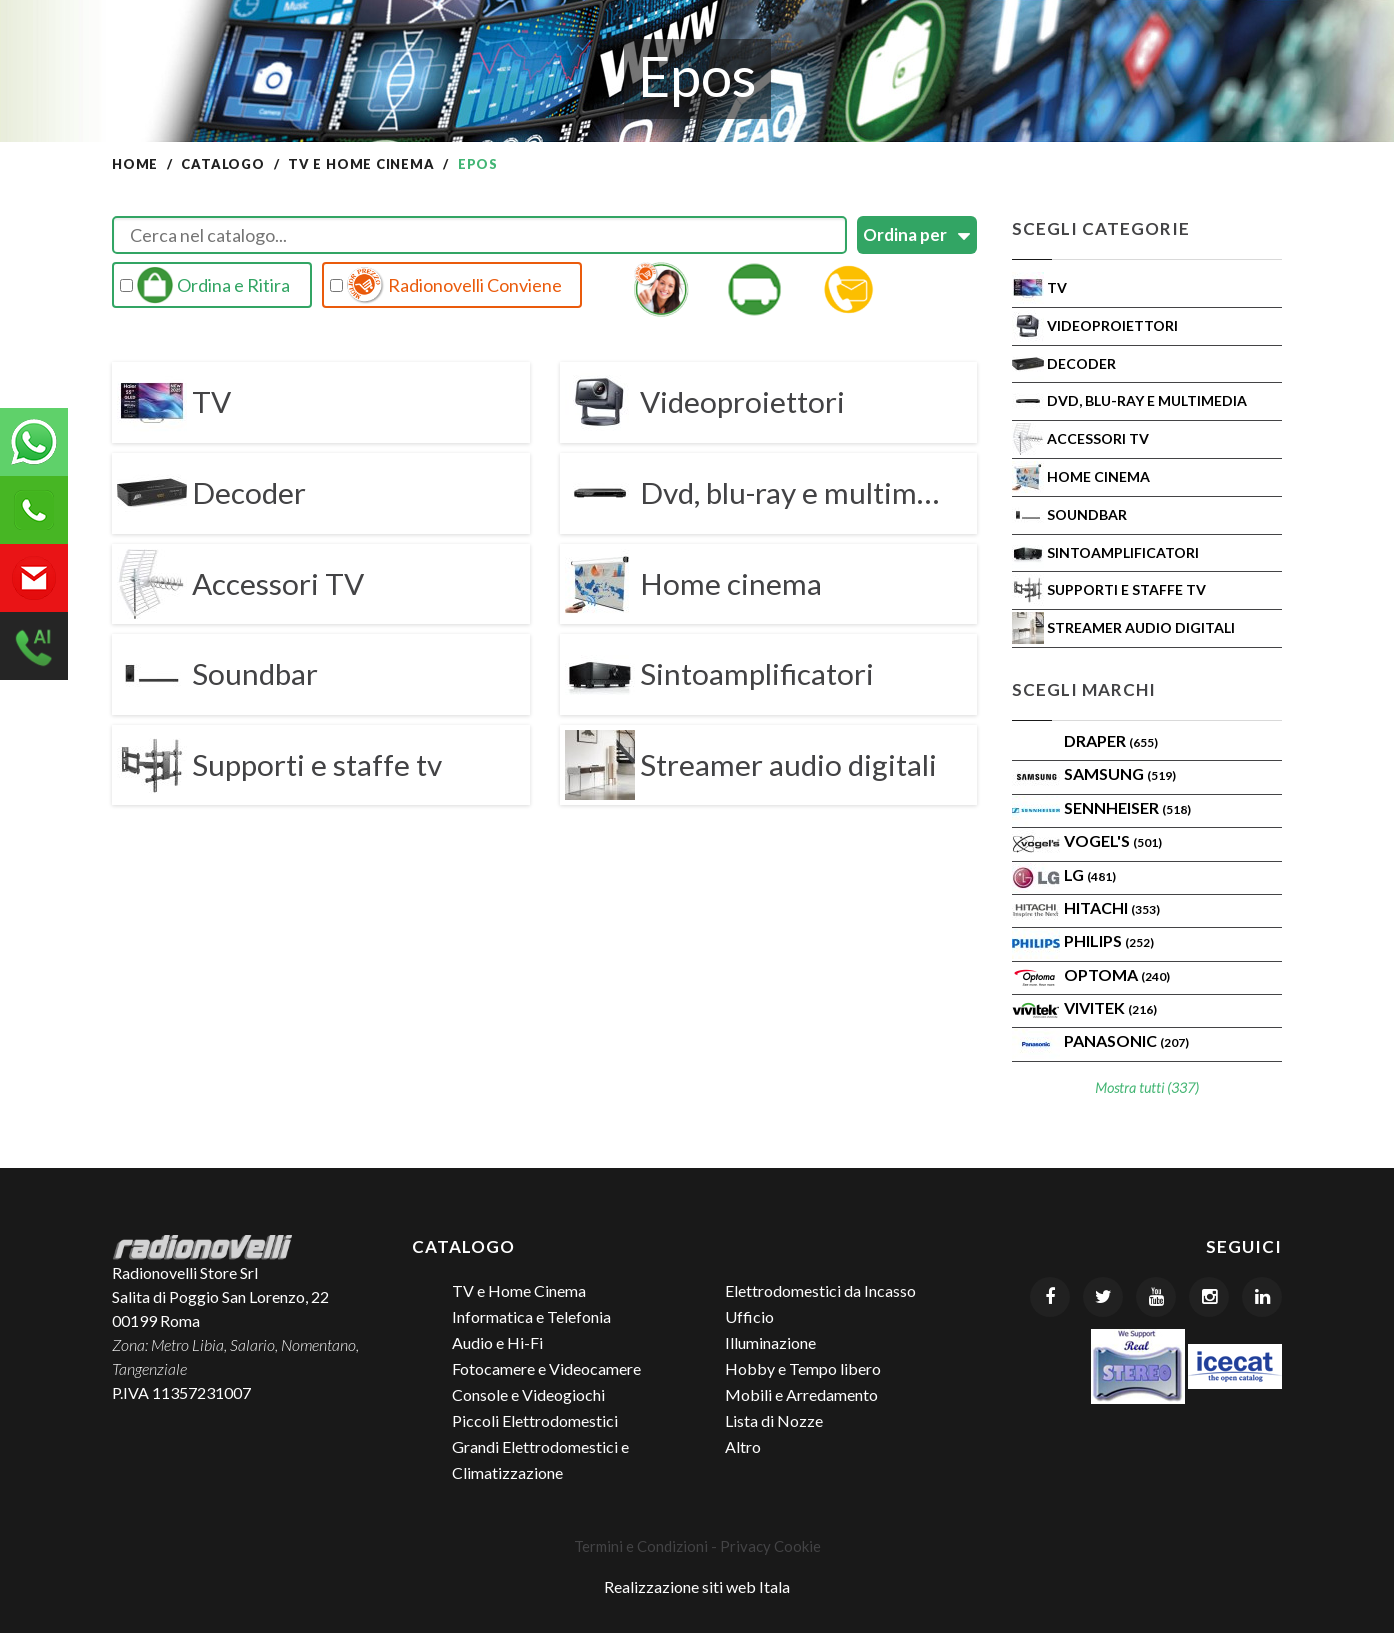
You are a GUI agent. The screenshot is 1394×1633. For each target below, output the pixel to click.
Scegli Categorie (1101, 228)
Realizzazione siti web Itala (697, 1586)
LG (1090, 874)
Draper (1111, 740)
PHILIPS (1109, 940)
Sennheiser (1127, 807)
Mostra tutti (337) (1147, 1087)
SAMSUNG (1120, 773)
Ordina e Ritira (205, 285)
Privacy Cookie (770, 1546)
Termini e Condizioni (641, 1546)
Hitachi (1112, 907)
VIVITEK (1110, 1007)
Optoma (1117, 974)
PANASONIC (1126, 1040)
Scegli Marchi (1084, 689)
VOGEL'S (1113, 840)
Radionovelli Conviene (446, 285)
